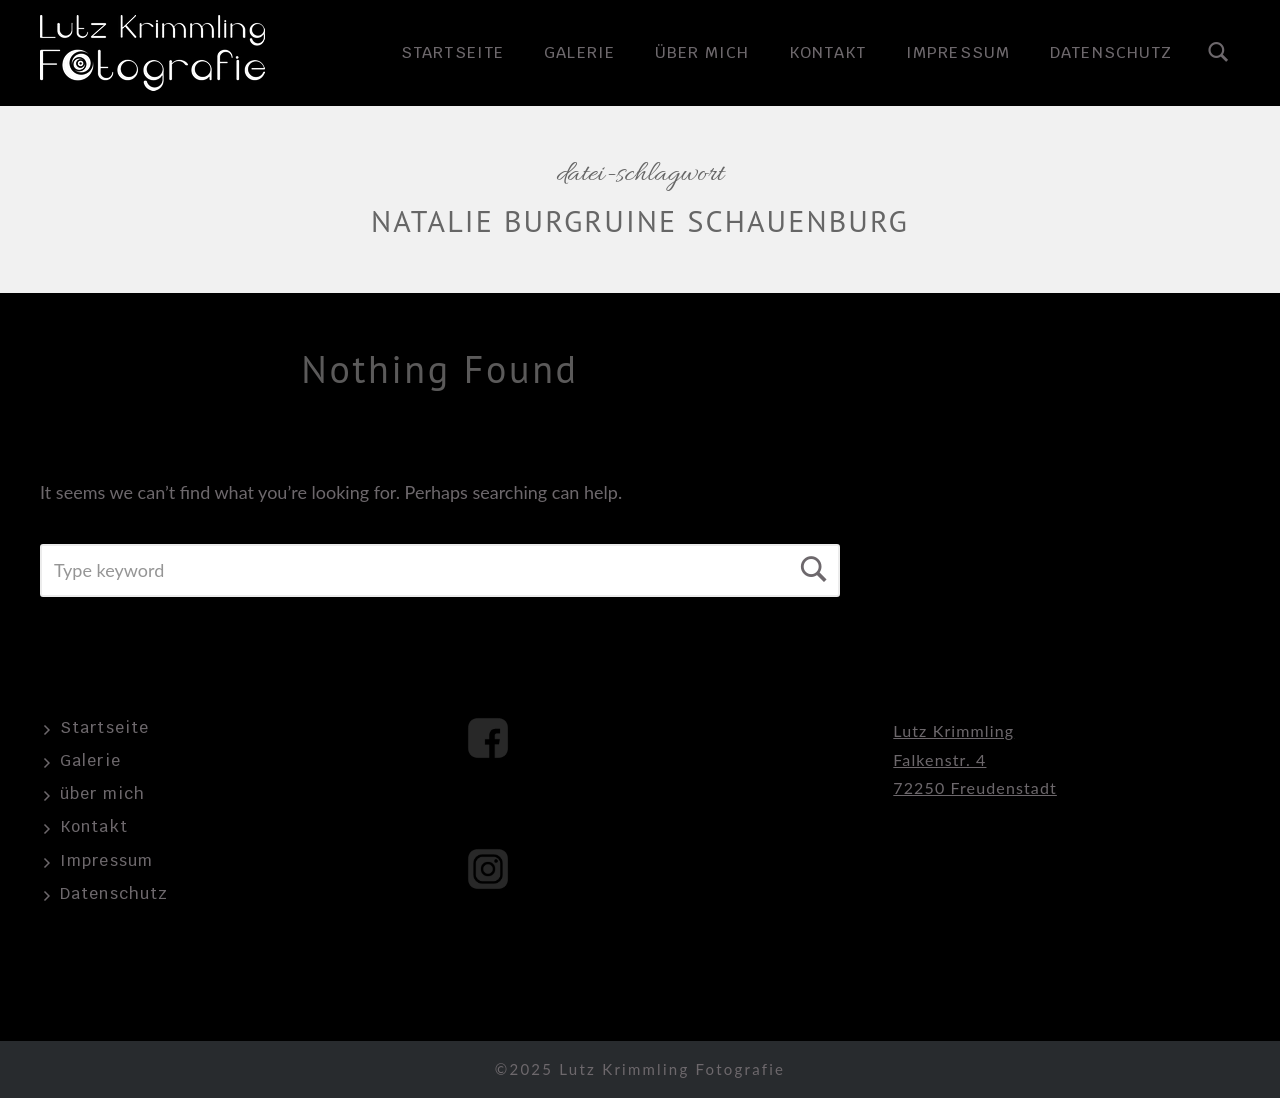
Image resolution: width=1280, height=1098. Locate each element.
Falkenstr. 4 (939, 759)
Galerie (579, 52)
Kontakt (827, 52)
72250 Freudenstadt (975, 787)
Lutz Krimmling (953, 730)
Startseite (452, 52)
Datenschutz (1111, 52)
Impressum (958, 52)
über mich (702, 52)
